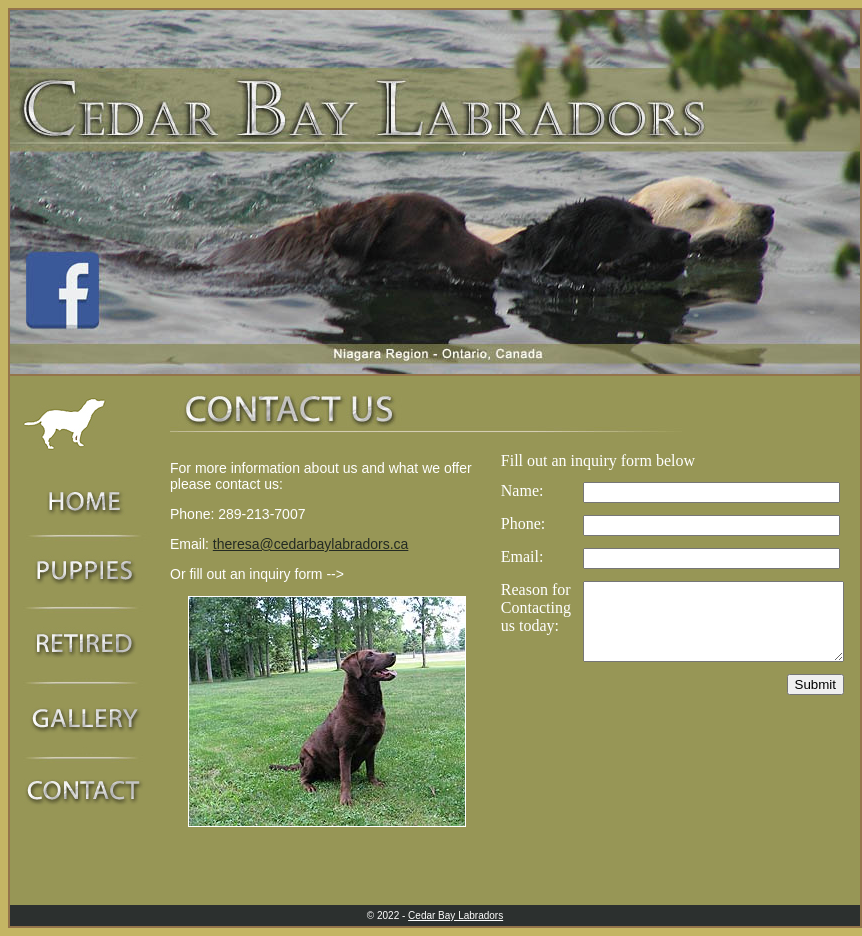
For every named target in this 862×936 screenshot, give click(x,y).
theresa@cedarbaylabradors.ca (311, 544)
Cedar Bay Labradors (455, 915)
